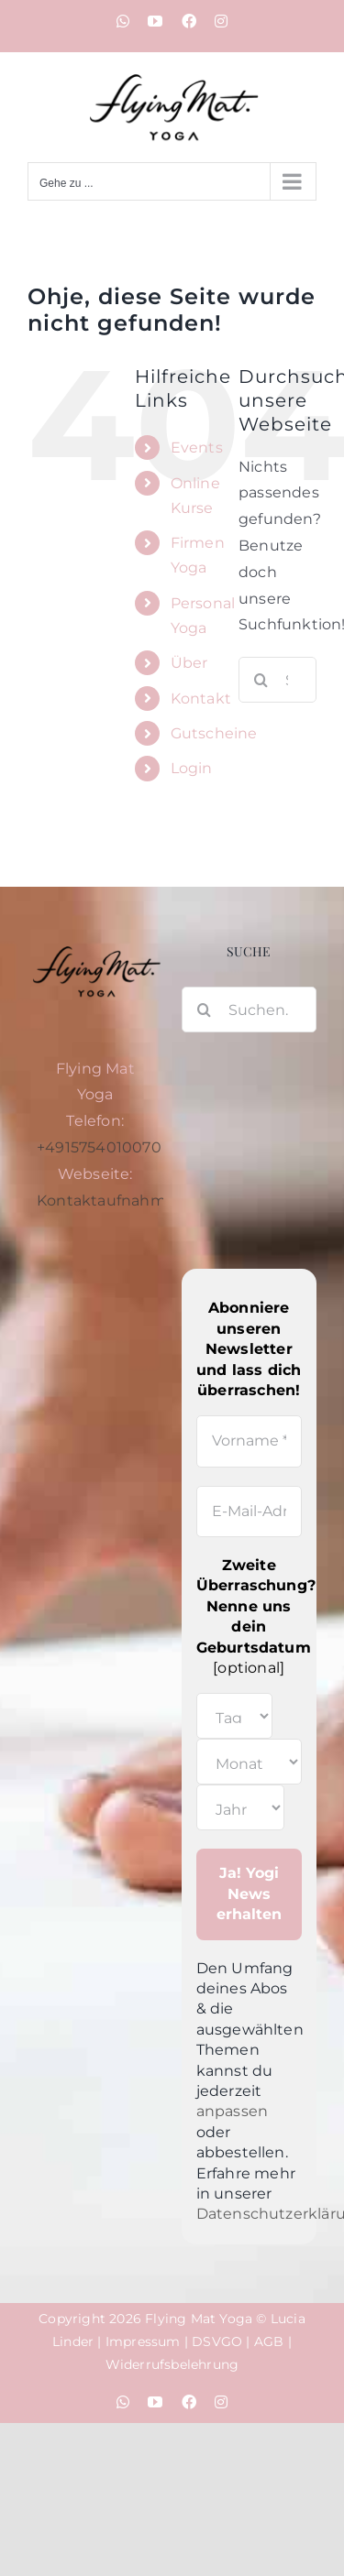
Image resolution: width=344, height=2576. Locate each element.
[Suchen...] (249, 1009)
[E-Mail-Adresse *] (249, 1511)
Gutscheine (214, 733)
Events (197, 447)
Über (189, 662)
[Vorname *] (249, 1441)
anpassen (232, 2111)
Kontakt (201, 698)
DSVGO (217, 2341)
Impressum (143, 2341)
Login (192, 768)
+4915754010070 (99, 1147)
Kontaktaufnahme (106, 1200)
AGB (269, 2341)
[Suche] (261, 680)
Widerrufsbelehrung (172, 2364)
